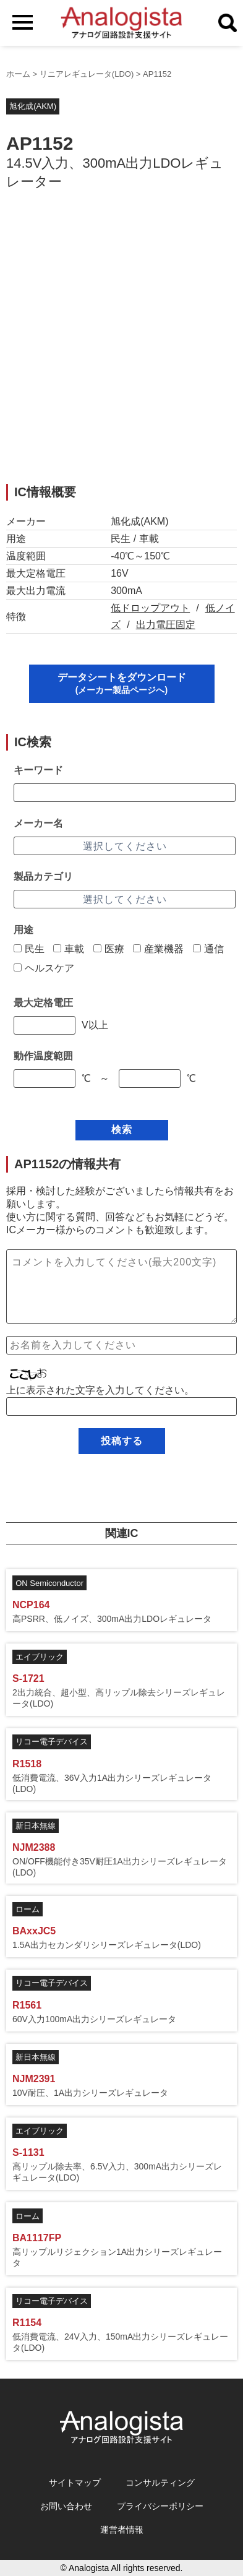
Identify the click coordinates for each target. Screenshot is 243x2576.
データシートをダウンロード (122, 683)
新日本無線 (35, 1825)
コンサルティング (160, 2483)
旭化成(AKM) (32, 106)
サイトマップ (75, 2483)
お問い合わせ (66, 2506)
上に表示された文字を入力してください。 (100, 1390)
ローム (27, 1909)
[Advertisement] (121, 343)
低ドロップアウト (150, 608)
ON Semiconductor (49, 1583)
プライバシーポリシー (160, 2506)
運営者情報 (121, 2530)
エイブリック (39, 1656)
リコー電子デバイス (51, 1741)
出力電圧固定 (165, 624)
